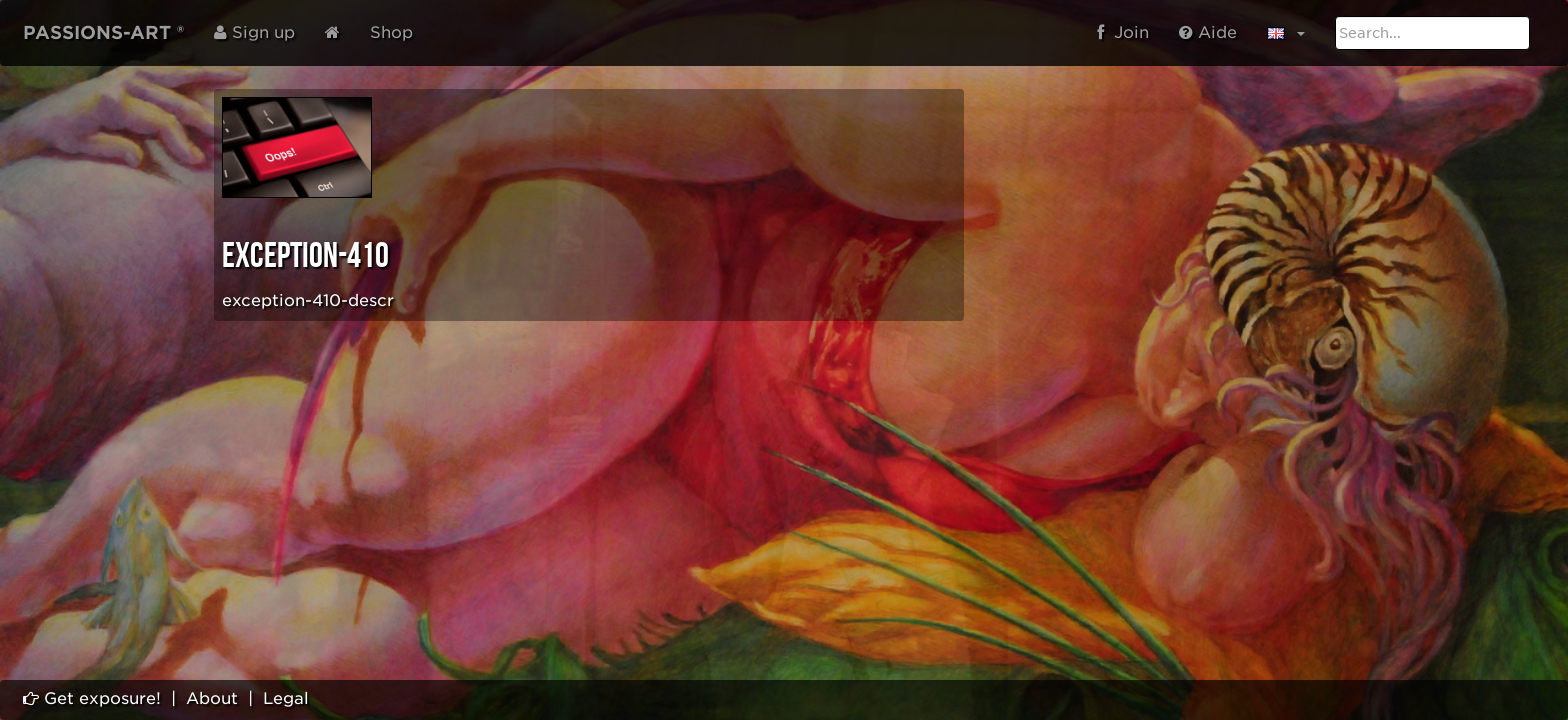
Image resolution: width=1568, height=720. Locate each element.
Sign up (254, 32)
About (212, 698)
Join (1123, 32)
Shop (391, 32)
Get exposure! (92, 698)
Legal (286, 698)
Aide (1208, 32)
